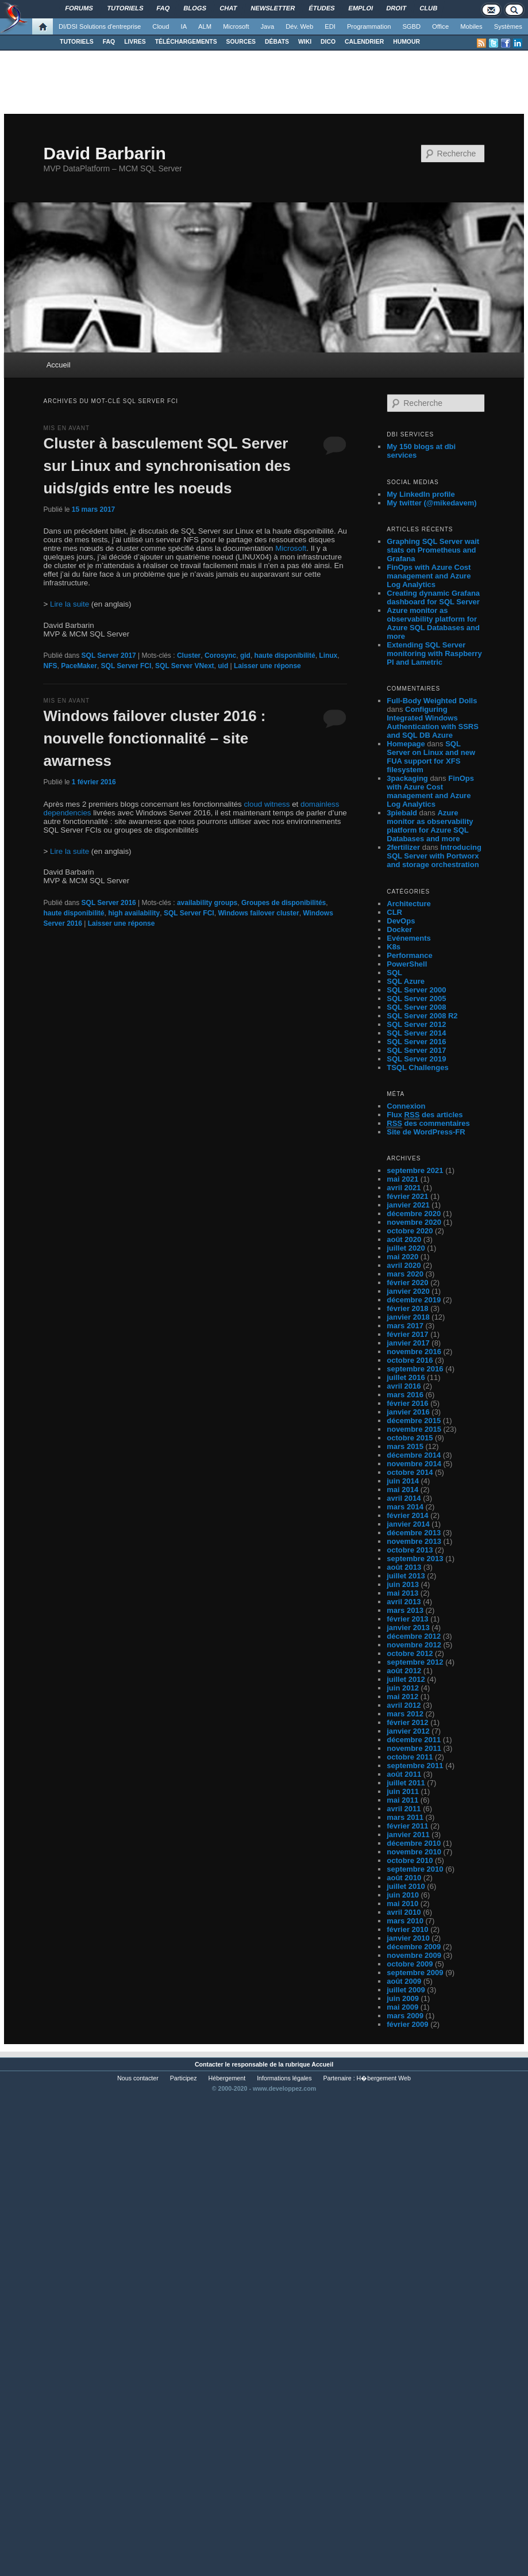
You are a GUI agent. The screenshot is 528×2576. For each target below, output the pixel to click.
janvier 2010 (408, 1938)
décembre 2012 (414, 1636)
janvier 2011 (408, 1834)
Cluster (189, 655)
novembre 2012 (414, 1644)
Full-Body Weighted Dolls (432, 700)
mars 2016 (405, 1394)
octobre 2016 (410, 1360)
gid (245, 655)
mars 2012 (405, 1713)
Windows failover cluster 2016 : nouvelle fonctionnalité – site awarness (154, 738)
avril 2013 (404, 1601)
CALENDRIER (364, 42)
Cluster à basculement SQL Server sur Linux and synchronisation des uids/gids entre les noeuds (167, 466)
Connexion (406, 1106)
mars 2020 (405, 1274)
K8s (393, 946)
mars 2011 (405, 1817)
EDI (330, 26)
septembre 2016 (415, 1368)
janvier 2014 (408, 1524)
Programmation (369, 26)
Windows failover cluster (258, 913)
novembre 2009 (414, 1955)
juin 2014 (403, 1481)
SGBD (411, 26)
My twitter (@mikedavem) (431, 503)
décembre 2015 (414, 1420)
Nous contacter (138, 2078)
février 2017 (407, 1334)
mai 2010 (402, 1903)
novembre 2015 (414, 1429)
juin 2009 (403, 1998)
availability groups (207, 903)
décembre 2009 (414, 1946)
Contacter (209, 2064)
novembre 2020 (414, 1222)
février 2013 (407, 1619)
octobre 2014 (410, 1472)
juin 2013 (403, 1584)
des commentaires (428, 1123)
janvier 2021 (408, 1205)
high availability (134, 913)
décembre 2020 (414, 1213)
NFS (50, 666)
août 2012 (404, 1670)
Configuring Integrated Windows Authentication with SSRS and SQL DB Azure (433, 722)
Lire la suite (69, 604)
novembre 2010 (414, 1851)
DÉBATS (277, 42)
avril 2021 (404, 1187)
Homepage (406, 743)
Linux (328, 655)
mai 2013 (402, 1593)
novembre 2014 (414, 1463)
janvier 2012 (408, 1731)
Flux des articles (425, 1115)
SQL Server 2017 (109, 655)
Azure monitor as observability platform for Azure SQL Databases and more (433, 623)
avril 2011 (404, 1808)
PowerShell (407, 964)
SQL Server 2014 (416, 1033)
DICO (328, 42)
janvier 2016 (408, 1412)
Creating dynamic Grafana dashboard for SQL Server (433, 597)
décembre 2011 (414, 1739)
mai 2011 (402, 1800)
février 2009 (407, 2024)
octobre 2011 (410, 1757)
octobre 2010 (410, 1860)
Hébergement (227, 2078)
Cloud (160, 26)
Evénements (409, 938)
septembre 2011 (415, 1765)
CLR (394, 912)
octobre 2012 (410, 1653)
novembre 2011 (414, 1748)
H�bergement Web (384, 2078)
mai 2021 (402, 1179)
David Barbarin (104, 153)
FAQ (109, 42)
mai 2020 (402, 1256)
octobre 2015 (410, 1437)
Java (268, 26)
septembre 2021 (415, 1170)
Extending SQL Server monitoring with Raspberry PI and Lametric (434, 653)
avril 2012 (404, 1705)
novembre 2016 (414, 1351)
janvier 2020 (408, 1291)
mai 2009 (402, 2007)
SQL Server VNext (184, 666)
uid (223, 666)
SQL (394, 972)
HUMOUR (406, 42)
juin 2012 (403, 1688)
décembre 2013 (414, 1532)
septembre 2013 (415, 1558)
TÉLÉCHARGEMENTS (186, 42)
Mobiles (471, 26)
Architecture (409, 903)
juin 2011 (403, 1791)
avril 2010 (404, 1912)
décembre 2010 (414, 1843)
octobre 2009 (410, 1964)
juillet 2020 (406, 1248)
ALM (204, 26)
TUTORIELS (77, 42)
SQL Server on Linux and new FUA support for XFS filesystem (431, 756)
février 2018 (407, 1308)
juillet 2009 (406, 1989)
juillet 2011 (406, 1782)
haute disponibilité (285, 655)
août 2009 (404, 1981)
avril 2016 (404, 1386)
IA (184, 26)
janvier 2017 (408, 1343)
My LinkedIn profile (420, 494)
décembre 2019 (414, 1299)
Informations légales (284, 2078)
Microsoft (236, 26)
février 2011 (407, 1826)
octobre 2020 (410, 1230)
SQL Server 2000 (416, 990)
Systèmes (508, 26)
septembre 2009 (415, 1972)
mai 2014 (402, 1489)
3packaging (407, 778)
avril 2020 (404, 1265)
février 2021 (407, 1196)
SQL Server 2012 (416, 1024)
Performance (409, 955)
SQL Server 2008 (416, 1007)
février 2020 (407, 1282)
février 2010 (407, 1929)
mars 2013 (405, 1610)
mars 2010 (405, 1920)
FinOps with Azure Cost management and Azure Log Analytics (429, 576)
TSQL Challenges (417, 1067)
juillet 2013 (406, 1575)
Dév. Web (299, 26)
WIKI (304, 42)
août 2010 (404, 1877)
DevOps (401, 921)
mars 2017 (405, 1325)
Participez (183, 2078)
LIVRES (135, 42)
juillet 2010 (406, 1886)
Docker (399, 929)
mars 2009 (405, 2015)
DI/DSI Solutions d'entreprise (100, 26)
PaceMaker (79, 666)
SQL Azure (406, 981)
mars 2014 (405, 1506)
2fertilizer (403, 847)
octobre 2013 (410, 1550)
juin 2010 (403, 1895)
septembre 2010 (415, 1869)
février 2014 (407, 1515)
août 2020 (404, 1239)
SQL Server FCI (126, 666)
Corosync (220, 655)
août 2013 (404, 1567)
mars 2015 (405, 1446)
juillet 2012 (406, 1679)
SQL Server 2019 (416, 1059)
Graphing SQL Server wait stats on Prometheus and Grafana (433, 550)
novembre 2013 (414, 1541)
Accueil (59, 365)
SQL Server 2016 (109, 903)
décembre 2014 (414, 1455)
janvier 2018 (408, 1317)
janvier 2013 (408, 1627)
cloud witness (267, 804)
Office (440, 26)
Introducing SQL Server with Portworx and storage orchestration (434, 856)
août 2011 (404, 1774)
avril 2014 (404, 1498)
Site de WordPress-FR (426, 1132)
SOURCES (241, 42)
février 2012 (407, 1722)
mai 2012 (402, 1696)
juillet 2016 (406, 1377)
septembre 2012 (415, 1662)
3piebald (402, 812)
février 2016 (407, 1403)
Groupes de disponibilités (283, 903)
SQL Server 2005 (416, 998)
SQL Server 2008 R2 (422, 1015)
